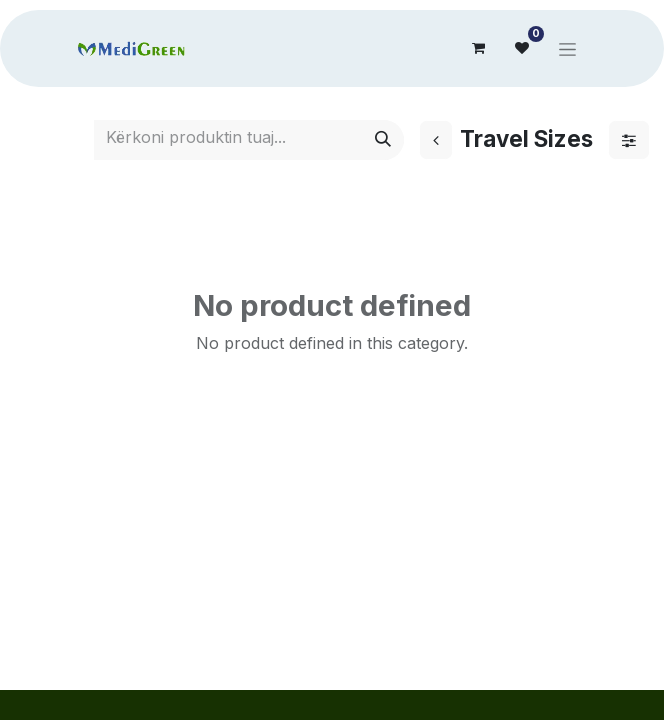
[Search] (383, 140)
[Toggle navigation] (567, 48)
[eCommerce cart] (478, 48)
